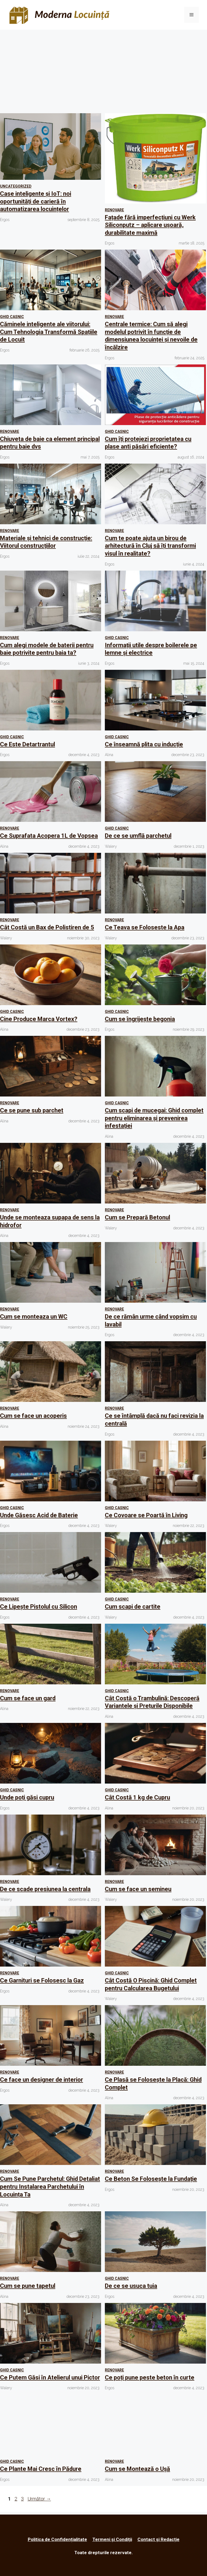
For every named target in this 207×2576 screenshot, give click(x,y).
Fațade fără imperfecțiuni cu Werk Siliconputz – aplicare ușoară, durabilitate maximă (150, 225)
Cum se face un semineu (138, 1889)
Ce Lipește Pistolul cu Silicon (38, 1606)
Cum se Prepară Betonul (137, 1217)
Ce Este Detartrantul (27, 744)
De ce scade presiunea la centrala (45, 1889)
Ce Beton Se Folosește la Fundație (151, 2178)
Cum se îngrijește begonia (140, 1019)
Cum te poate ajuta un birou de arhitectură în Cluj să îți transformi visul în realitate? (150, 546)
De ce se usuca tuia (131, 2285)
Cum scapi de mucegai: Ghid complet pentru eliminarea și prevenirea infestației (154, 1118)
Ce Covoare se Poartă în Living (146, 1515)
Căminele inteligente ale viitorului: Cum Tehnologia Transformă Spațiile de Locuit (48, 332)
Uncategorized (16, 186)
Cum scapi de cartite (132, 1606)
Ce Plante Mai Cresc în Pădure (40, 2468)
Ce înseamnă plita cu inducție (144, 744)
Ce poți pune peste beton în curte (149, 2377)
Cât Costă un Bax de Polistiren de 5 (47, 927)
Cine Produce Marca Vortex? (38, 1019)
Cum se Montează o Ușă (137, 2468)
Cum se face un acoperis (33, 1415)
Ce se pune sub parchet (31, 1110)
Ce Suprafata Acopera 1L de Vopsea (49, 835)
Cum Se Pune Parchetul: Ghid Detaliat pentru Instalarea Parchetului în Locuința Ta (50, 2186)
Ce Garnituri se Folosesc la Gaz (42, 1980)
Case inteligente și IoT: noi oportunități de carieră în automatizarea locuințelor (35, 201)
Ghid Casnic (12, 317)
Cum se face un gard (28, 1698)
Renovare (114, 210)
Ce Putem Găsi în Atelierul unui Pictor (50, 2377)
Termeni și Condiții (112, 2539)
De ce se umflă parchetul (138, 835)
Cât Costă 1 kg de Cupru (137, 1797)
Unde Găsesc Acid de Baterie (39, 1515)
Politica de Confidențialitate (57, 2539)
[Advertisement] (103, 70)
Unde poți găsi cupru (27, 1797)
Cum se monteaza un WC (33, 1316)
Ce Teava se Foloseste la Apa (144, 927)
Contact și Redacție (158, 2539)
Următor (39, 2499)
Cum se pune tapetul (27, 2285)
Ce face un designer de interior (41, 2079)
